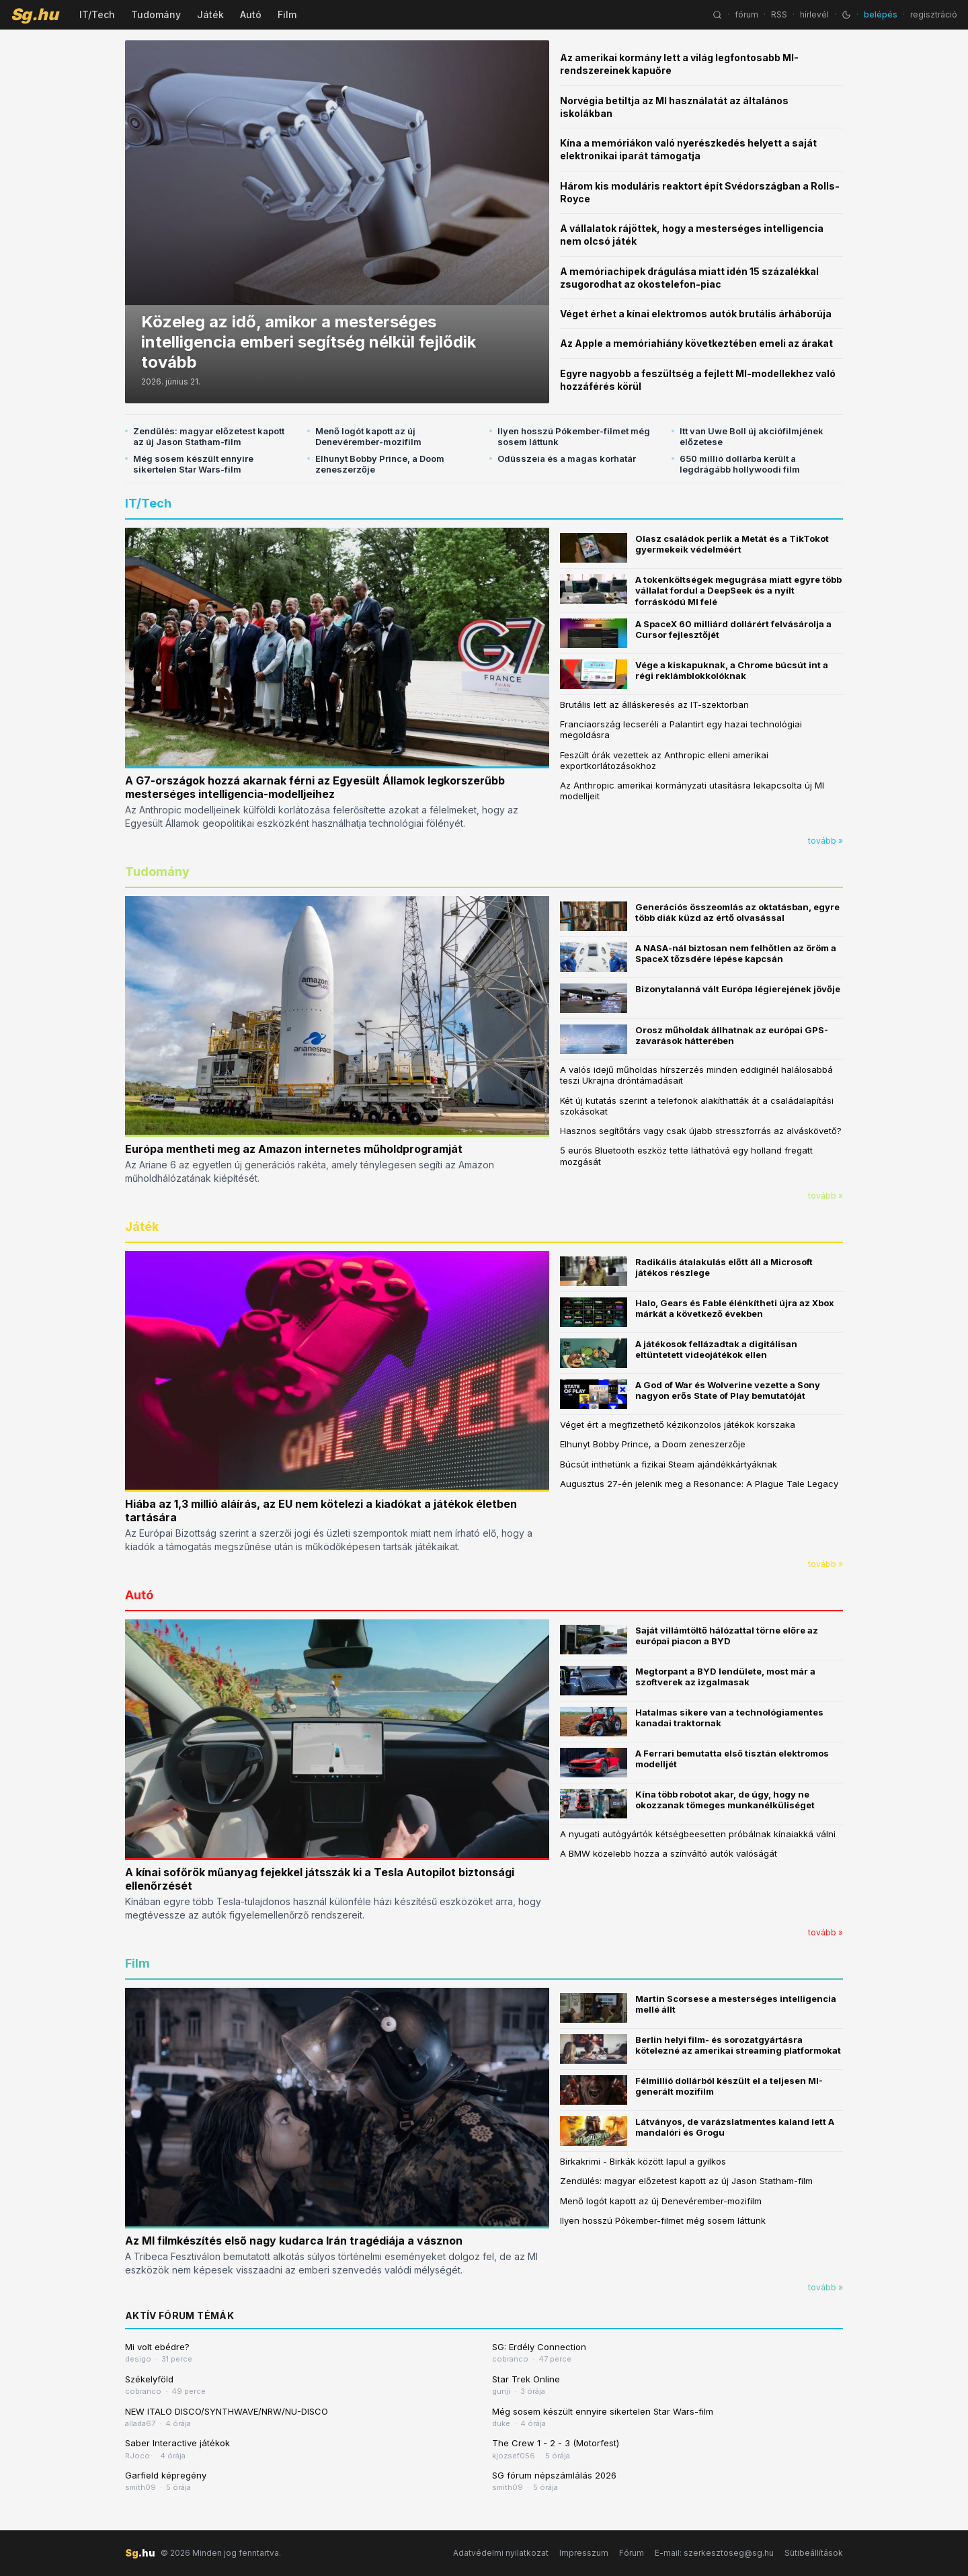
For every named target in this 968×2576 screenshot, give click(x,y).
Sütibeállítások (813, 2553)
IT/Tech (97, 14)
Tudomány (156, 14)
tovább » (825, 841)
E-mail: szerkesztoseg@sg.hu (714, 2553)
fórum (746, 14)
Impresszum (583, 2553)
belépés (880, 14)
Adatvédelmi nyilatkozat (501, 2553)
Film (287, 14)
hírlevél (814, 14)
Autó (250, 14)
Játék (210, 14)
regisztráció (933, 14)
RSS (779, 14)
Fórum (631, 2553)
